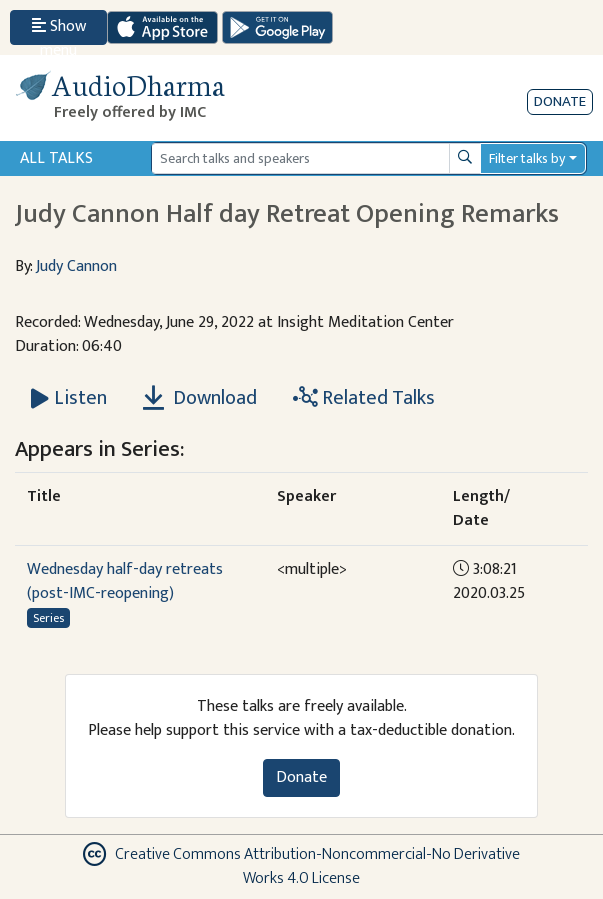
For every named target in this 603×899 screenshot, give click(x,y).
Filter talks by (527, 158)
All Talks (56, 158)
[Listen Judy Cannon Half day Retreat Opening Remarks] (69, 398)
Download (200, 398)
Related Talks (364, 398)
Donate (560, 101)
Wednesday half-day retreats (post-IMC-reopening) (125, 581)
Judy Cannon (76, 266)
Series (48, 618)
